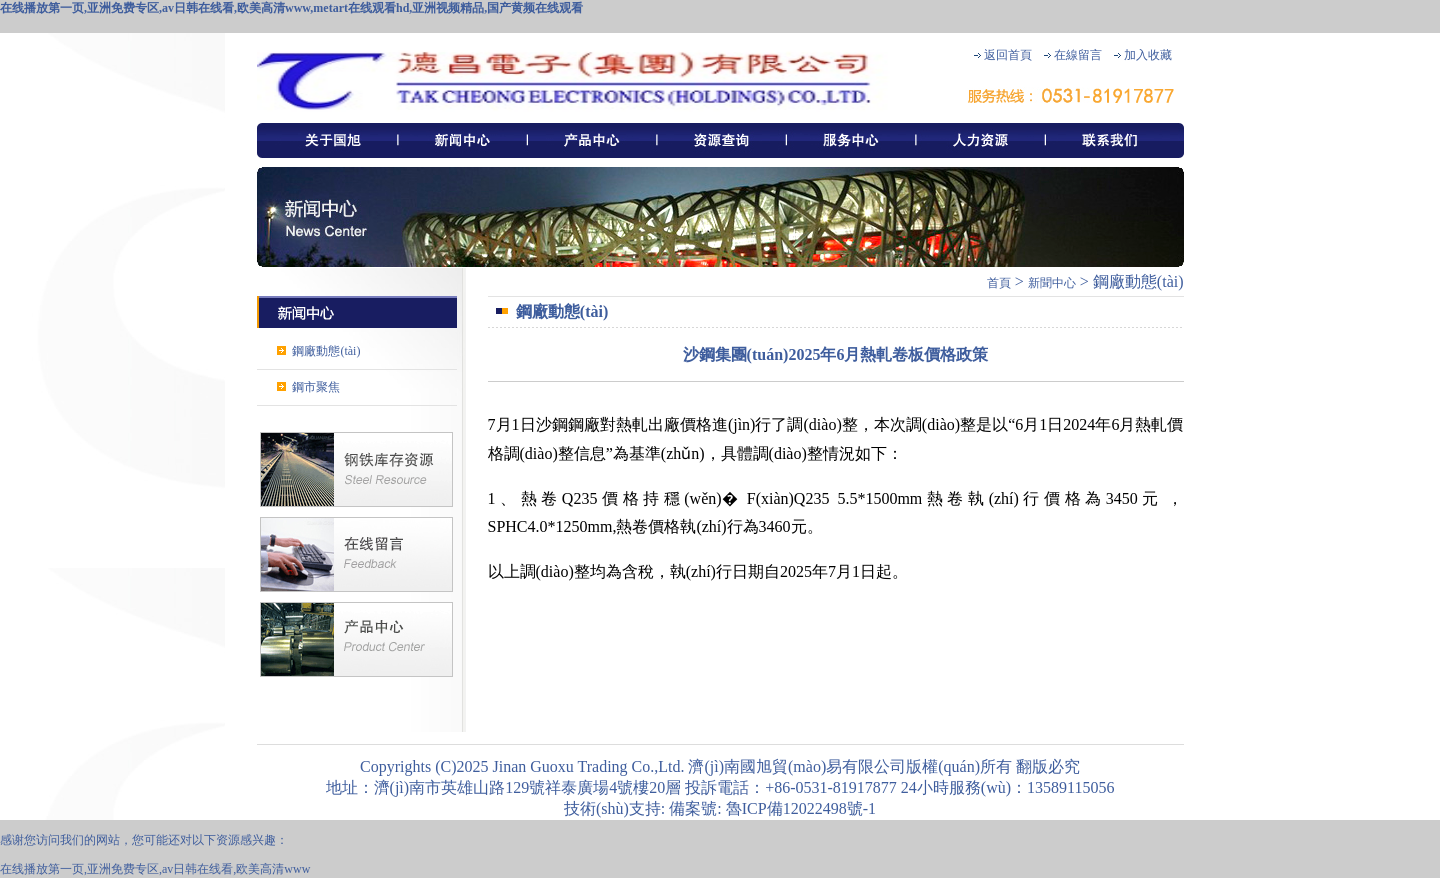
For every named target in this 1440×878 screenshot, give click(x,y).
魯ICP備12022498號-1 (799, 808)
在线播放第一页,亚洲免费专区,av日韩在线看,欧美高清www (155, 869)
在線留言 (1078, 55)
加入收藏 (1148, 55)
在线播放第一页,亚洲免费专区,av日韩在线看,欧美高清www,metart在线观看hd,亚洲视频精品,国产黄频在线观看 (291, 8)
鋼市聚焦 (316, 387)
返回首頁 (1008, 55)
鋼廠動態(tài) (326, 351)
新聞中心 (1052, 283)
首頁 (999, 283)
